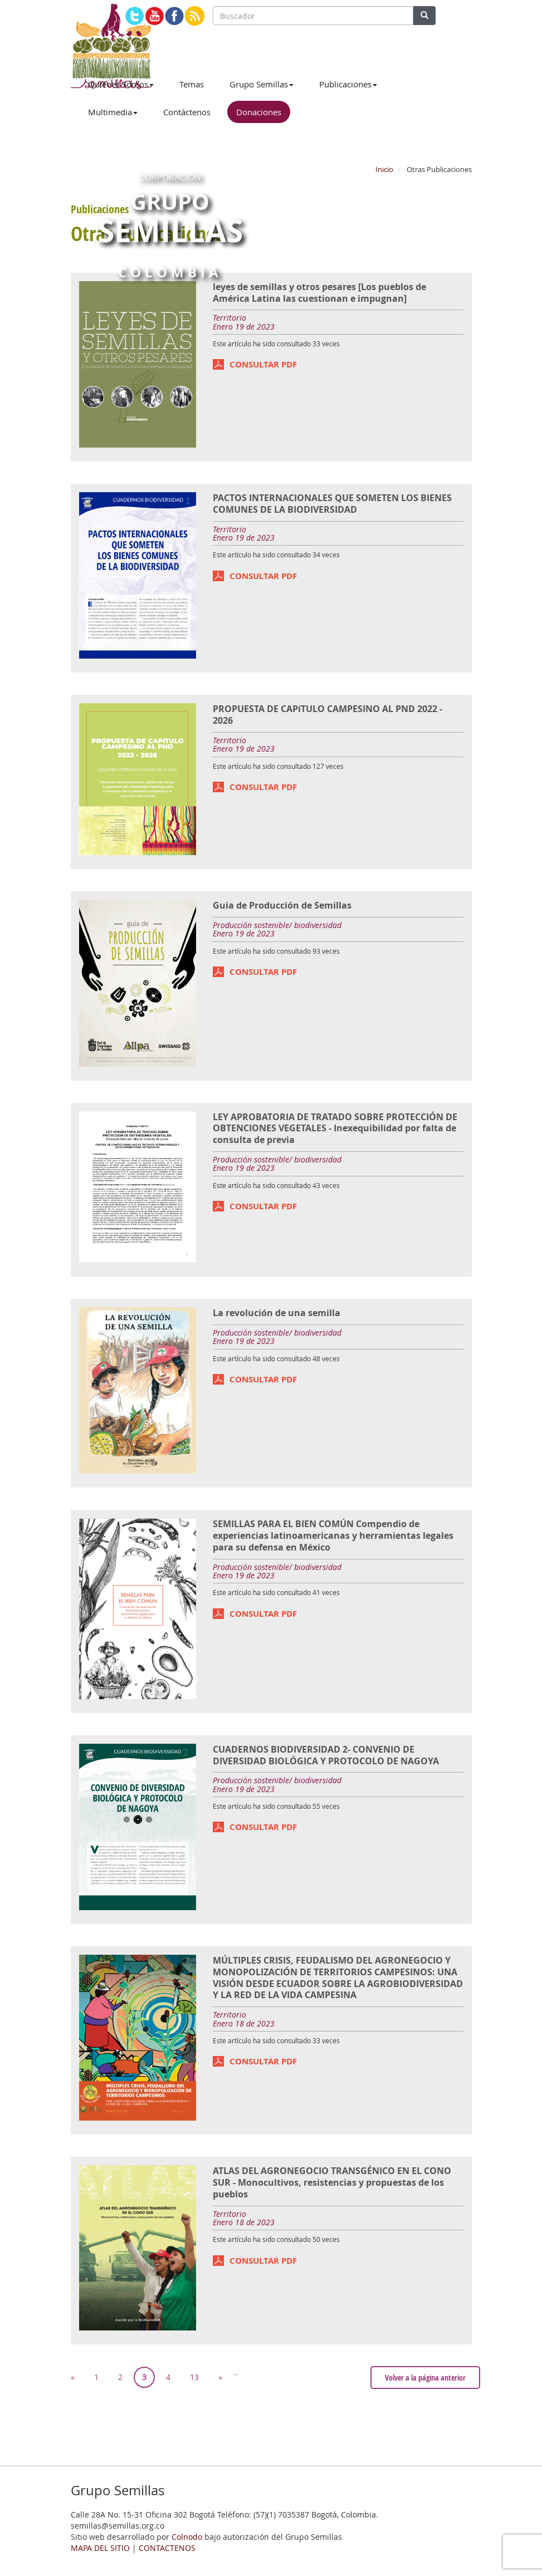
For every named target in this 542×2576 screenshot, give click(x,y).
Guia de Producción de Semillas (282, 905)
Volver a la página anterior (425, 2377)
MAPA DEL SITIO (100, 2548)
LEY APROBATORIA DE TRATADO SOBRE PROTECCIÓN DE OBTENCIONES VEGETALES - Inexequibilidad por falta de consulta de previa (335, 1128)
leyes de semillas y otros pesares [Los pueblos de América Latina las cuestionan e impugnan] (319, 293)
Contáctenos (187, 111)
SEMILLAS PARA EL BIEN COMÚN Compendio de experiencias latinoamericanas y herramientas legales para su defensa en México (333, 1535)
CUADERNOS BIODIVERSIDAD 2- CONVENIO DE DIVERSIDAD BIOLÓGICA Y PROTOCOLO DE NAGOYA (326, 1755)
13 (194, 2377)
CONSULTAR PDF (263, 364)
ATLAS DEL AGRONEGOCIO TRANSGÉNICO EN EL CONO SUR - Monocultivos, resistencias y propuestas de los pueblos (332, 2182)
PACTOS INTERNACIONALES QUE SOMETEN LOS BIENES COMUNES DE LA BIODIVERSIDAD (332, 504)
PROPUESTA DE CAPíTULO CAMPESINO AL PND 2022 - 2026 (327, 715)
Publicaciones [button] (348, 84)
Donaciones (258, 111)
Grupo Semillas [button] (262, 84)
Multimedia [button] (113, 111)
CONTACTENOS (167, 2548)
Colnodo (187, 2536)
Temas (191, 84)
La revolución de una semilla (276, 1313)
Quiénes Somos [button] (121, 84)
